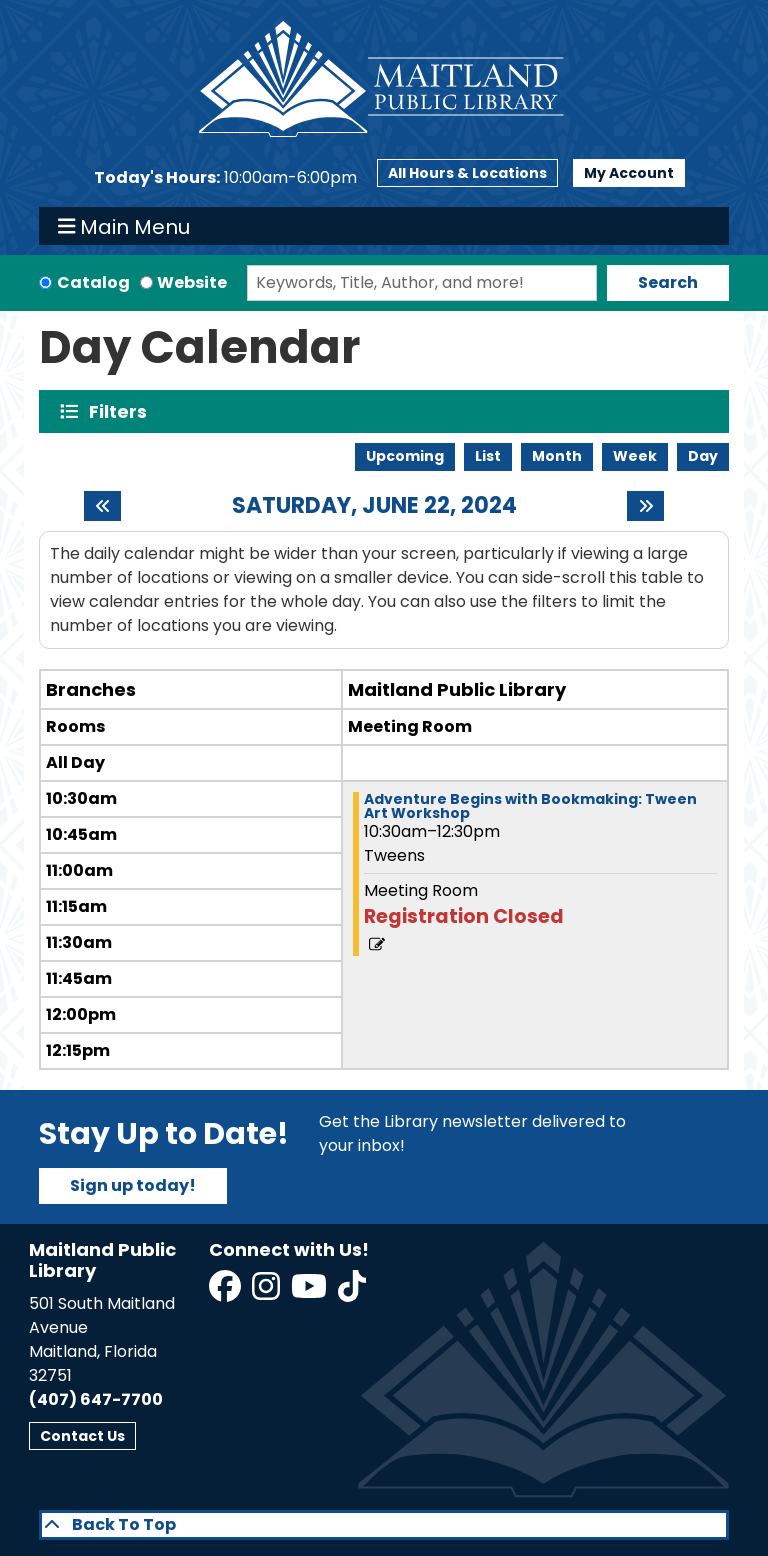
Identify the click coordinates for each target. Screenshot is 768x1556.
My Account (629, 173)
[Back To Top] (384, 1525)
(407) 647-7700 (96, 1399)
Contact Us (82, 1436)
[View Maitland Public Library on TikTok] (352, 1292)
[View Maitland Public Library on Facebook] (226, 1292)
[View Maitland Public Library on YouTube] (310, 1292)
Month (557, 456)
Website (192, 282)
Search (668, 282)
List (488, 456)
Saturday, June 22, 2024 (374, 506)
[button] (225, 178)
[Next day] (645, 506)
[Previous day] (102, 506)
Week (635, 456)
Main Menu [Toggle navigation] (124, 226)
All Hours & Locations (467, 173)
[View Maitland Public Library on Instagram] (267, 1292)
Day (703, 456)
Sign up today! (133, 1185)
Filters (122, 411)
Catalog (93, 282)
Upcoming (405, 456)
